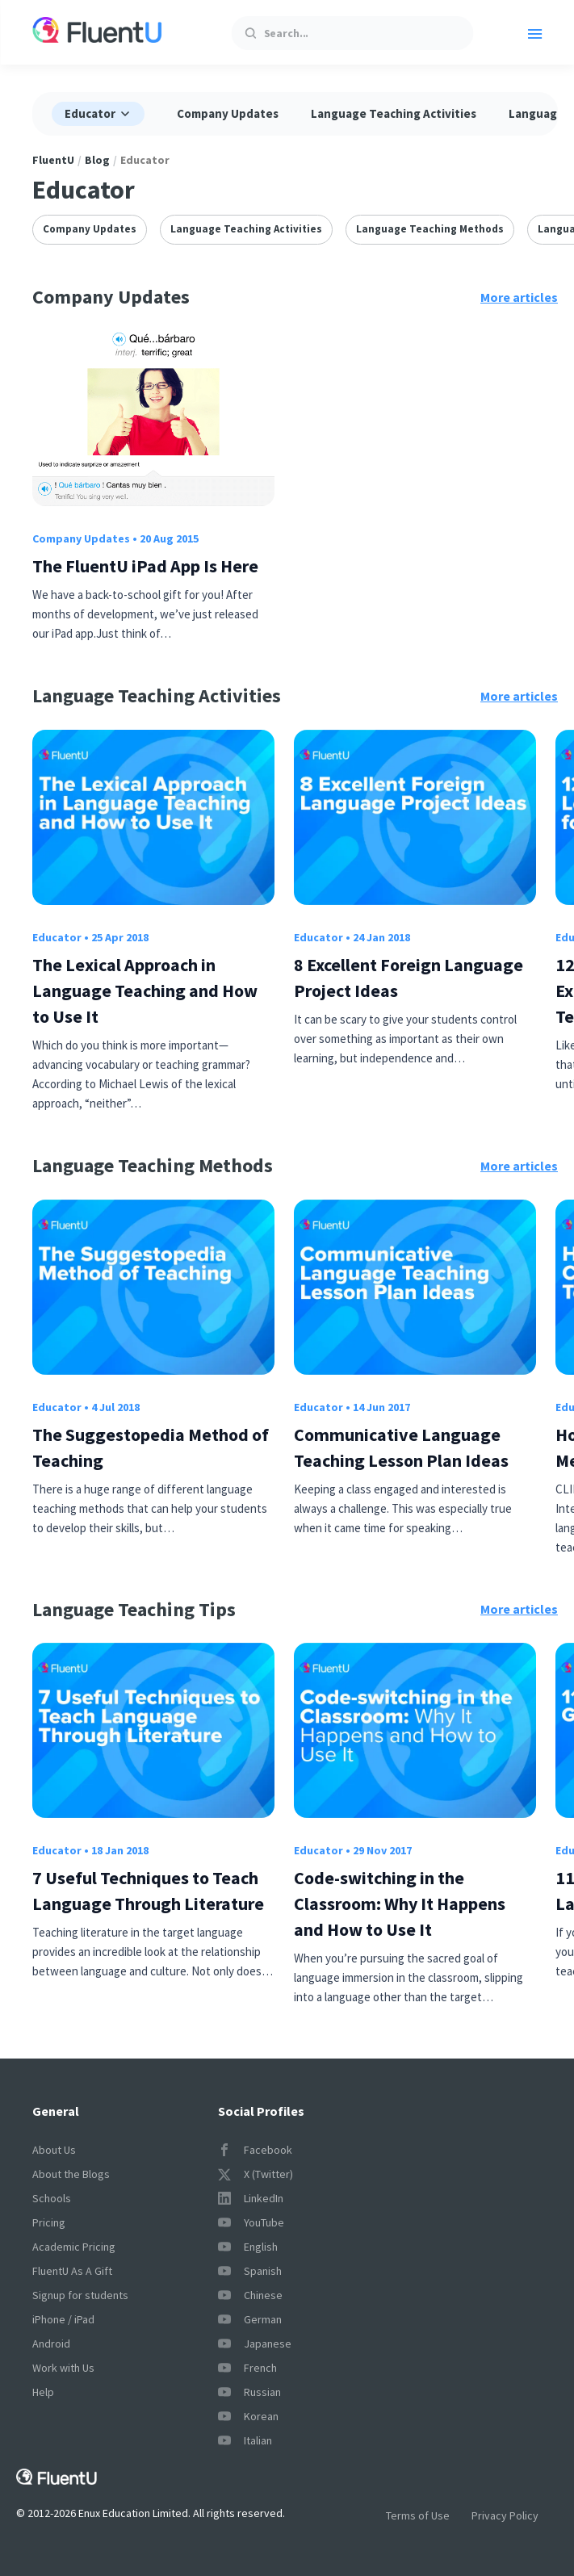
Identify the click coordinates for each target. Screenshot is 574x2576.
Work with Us (63, 2367)
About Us (54, 2149)
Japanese (254, 2343)
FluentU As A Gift (72, 2271)
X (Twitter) (255, 2174)
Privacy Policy (504, 2515)
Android (51, 2343)
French (247, 2367)
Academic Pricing (73, 2246)
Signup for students (80, 2295)
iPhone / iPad (63, 2319)
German (250, 2319)
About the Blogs (71, 2174)
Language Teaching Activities (393, 113)
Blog (97, 160)
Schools (51, 2198)
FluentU (53, 160)
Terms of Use (418, 2515)
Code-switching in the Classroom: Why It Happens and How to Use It (399, 1903)
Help (43, 2392)
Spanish (250, 2271)
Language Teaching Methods (430, 229)
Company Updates (228, 113)
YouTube (251, 2222)
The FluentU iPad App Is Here (145, 566)
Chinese (250, 2295)
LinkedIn (250, 2198)
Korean (248, 2416)
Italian (245, 2440)
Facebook (255, 2149)
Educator (57, 937)
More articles (519, 297)
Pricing (48, 2222)
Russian (249, 2392)
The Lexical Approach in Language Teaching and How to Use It (145, 990)
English (248, 2246)
